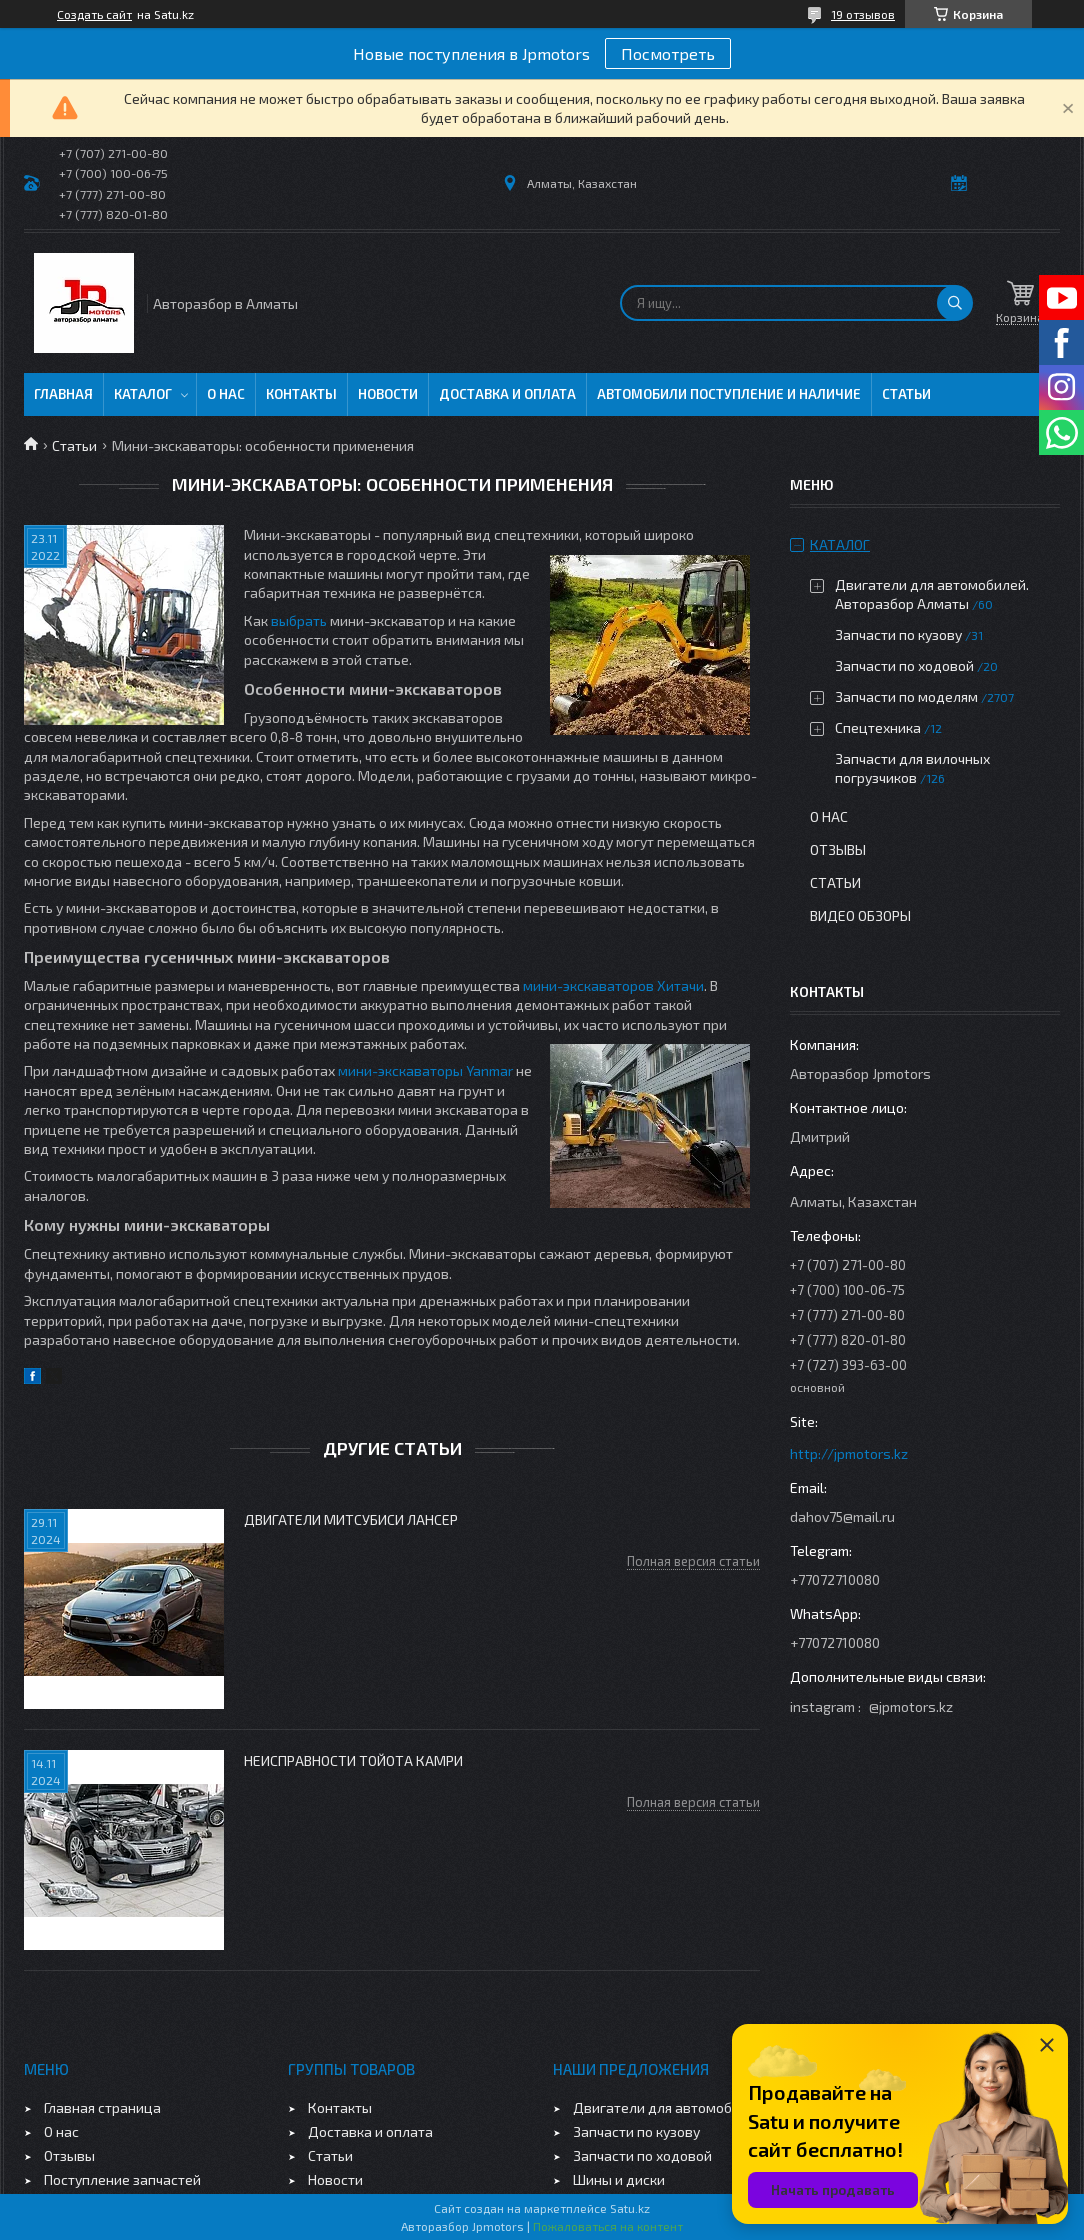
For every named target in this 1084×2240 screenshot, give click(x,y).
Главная (63, 394)
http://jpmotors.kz (849, 1453)
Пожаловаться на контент (608, 2226)
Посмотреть (668, 53)
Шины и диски (619, 2179)
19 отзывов (863, 14)
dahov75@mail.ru (842, 1516)
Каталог (143, 394)
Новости (388, 394)
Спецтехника (878, 727)
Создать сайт (94, 14)
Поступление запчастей (122, 2179)
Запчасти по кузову (898, 634)
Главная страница (102, 2107)
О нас (226, 394)
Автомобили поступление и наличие (729, 394)
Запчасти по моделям (906, 696)
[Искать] (955, 303)
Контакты (301, 394)
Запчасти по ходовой (904, 665)
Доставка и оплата (507, 394)
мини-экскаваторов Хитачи (613, 985)
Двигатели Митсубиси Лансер (351, 1519)
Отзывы (838, 849)
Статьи (906, 394)
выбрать (299, 620)
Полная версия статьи (693, 1561)
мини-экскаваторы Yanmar (425, 1070)
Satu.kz (630, 2208)
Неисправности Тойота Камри (353, 1760)
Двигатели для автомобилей (668, 2107)
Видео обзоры (860, 915)
